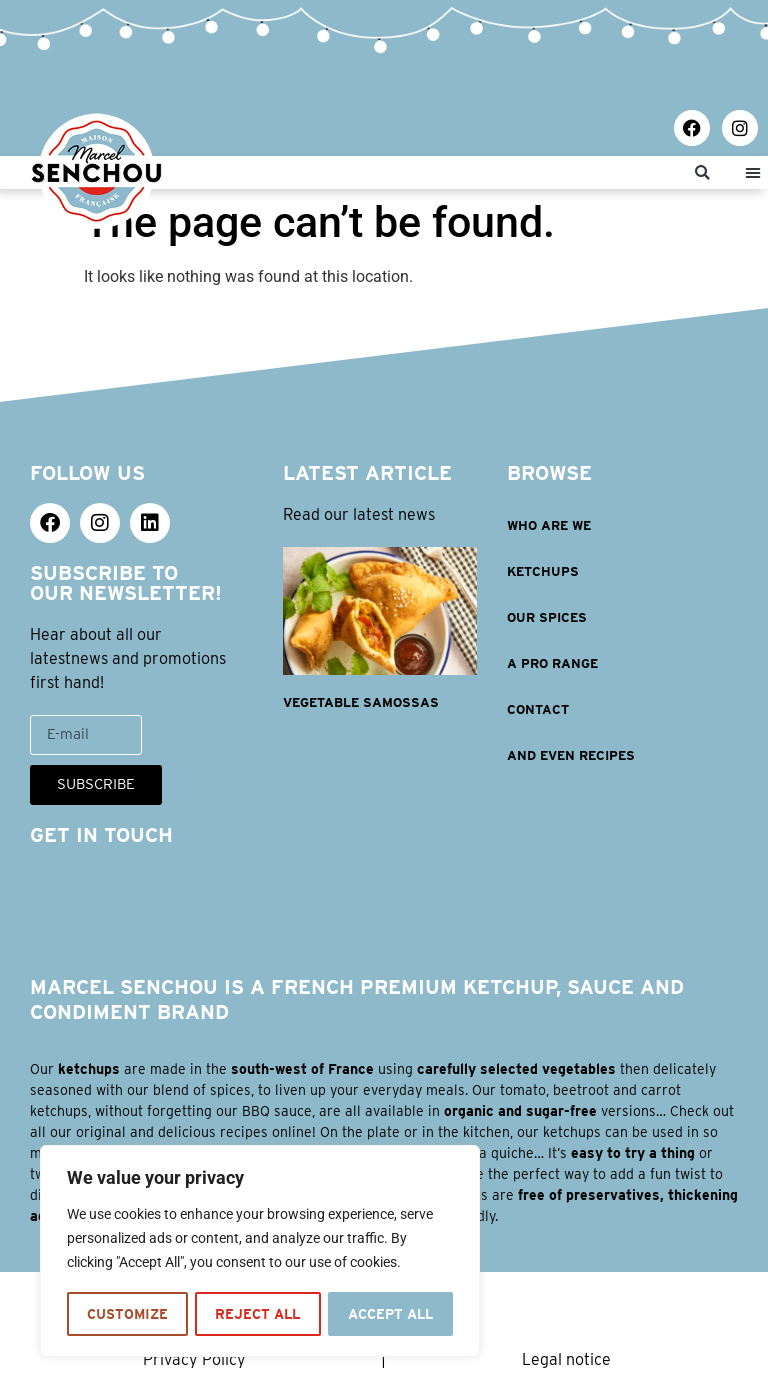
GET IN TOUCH (101, 835)
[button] (702, 172)
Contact (538, 709)
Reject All (256, 1314)
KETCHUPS (543, 571)
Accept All (390, 1314)
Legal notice (566, 1359)
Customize (126, 1314)
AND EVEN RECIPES (571, 755)
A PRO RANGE (552, 663)
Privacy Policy (194, 1359)
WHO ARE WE (549, 525)
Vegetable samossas (361, 702)
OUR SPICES (547, 617)
